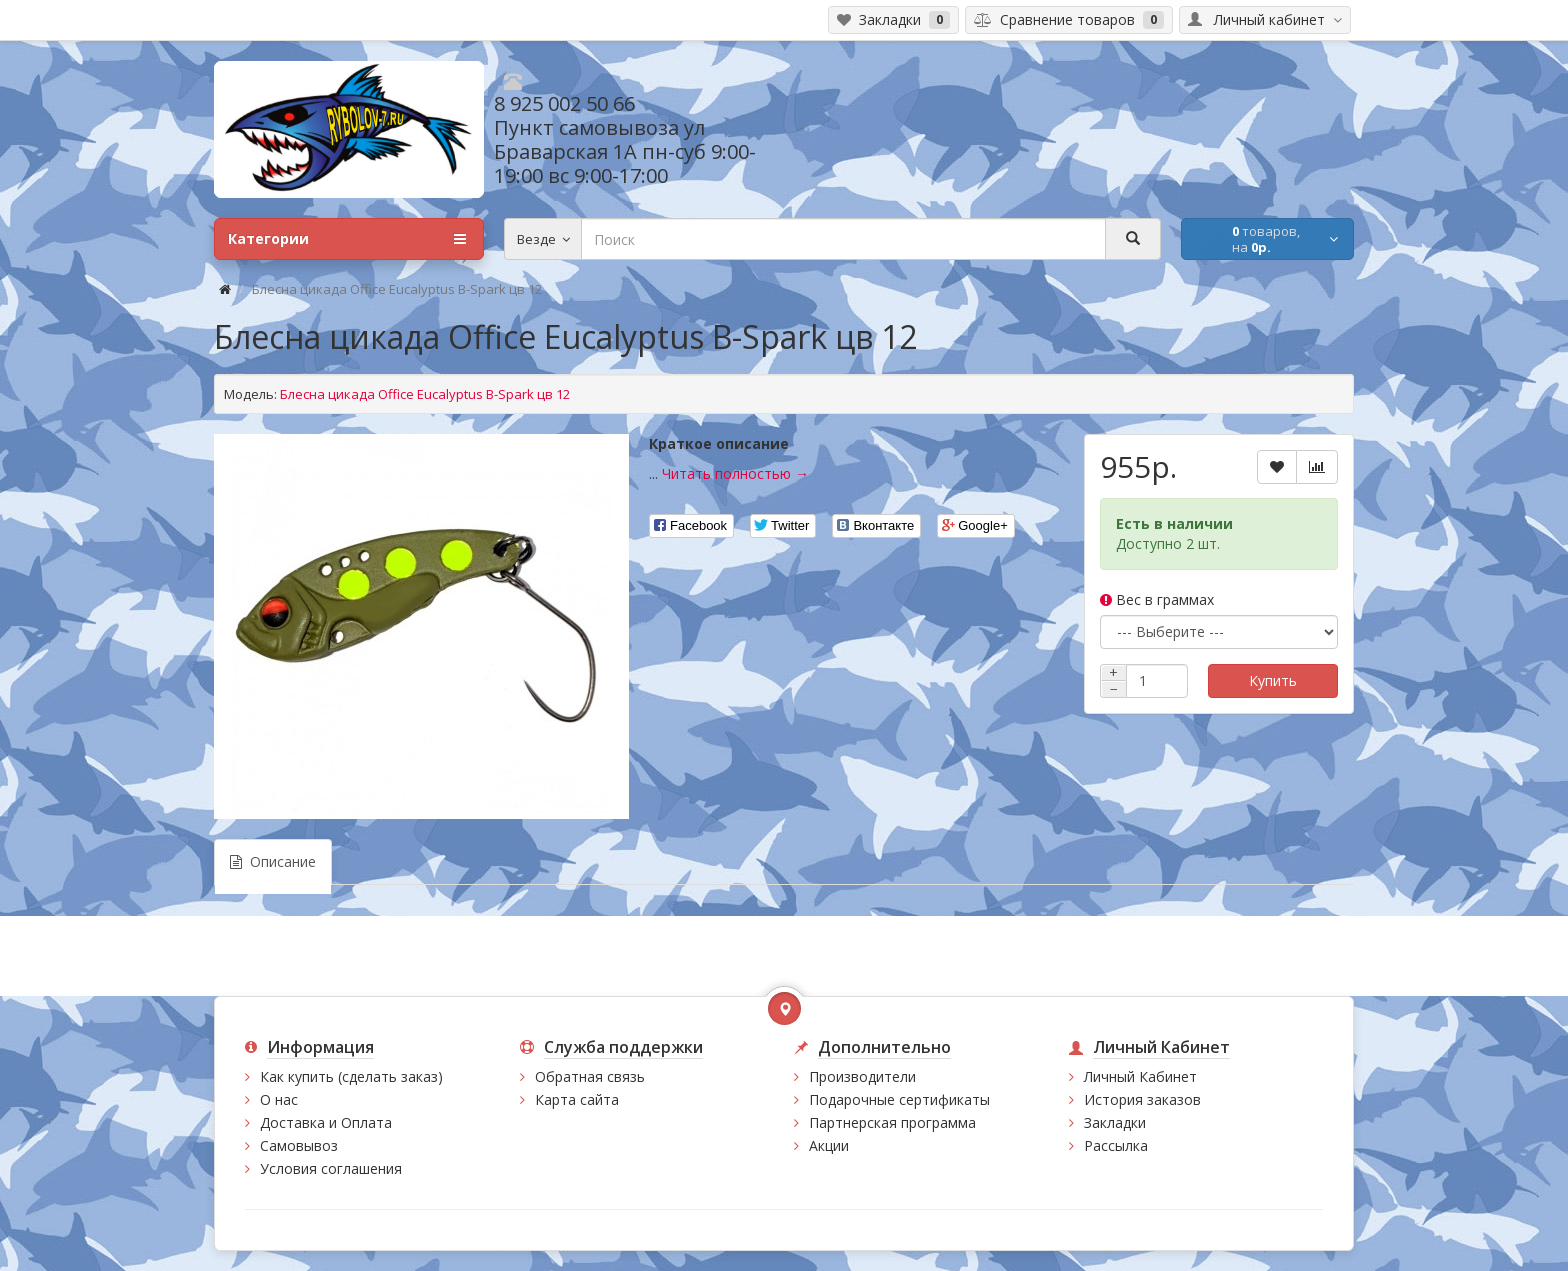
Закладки (1115, 1122)
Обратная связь (590, 1076)
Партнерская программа (892, 1122)
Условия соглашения (331, 1168)
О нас (279, 1099)
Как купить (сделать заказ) (351, 1076)
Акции (829, 1145)
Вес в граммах (1157, 599)
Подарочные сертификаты (899, 1099)
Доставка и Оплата (326, 1122)
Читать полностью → (735, 473)
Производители (862, 1076)
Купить (1273, 680)
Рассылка (1116, 1145)
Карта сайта (577, 1099)
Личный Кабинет (1140, 1076)
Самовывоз (299, 1145)
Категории (347, 239)
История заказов (1142, 1099)
